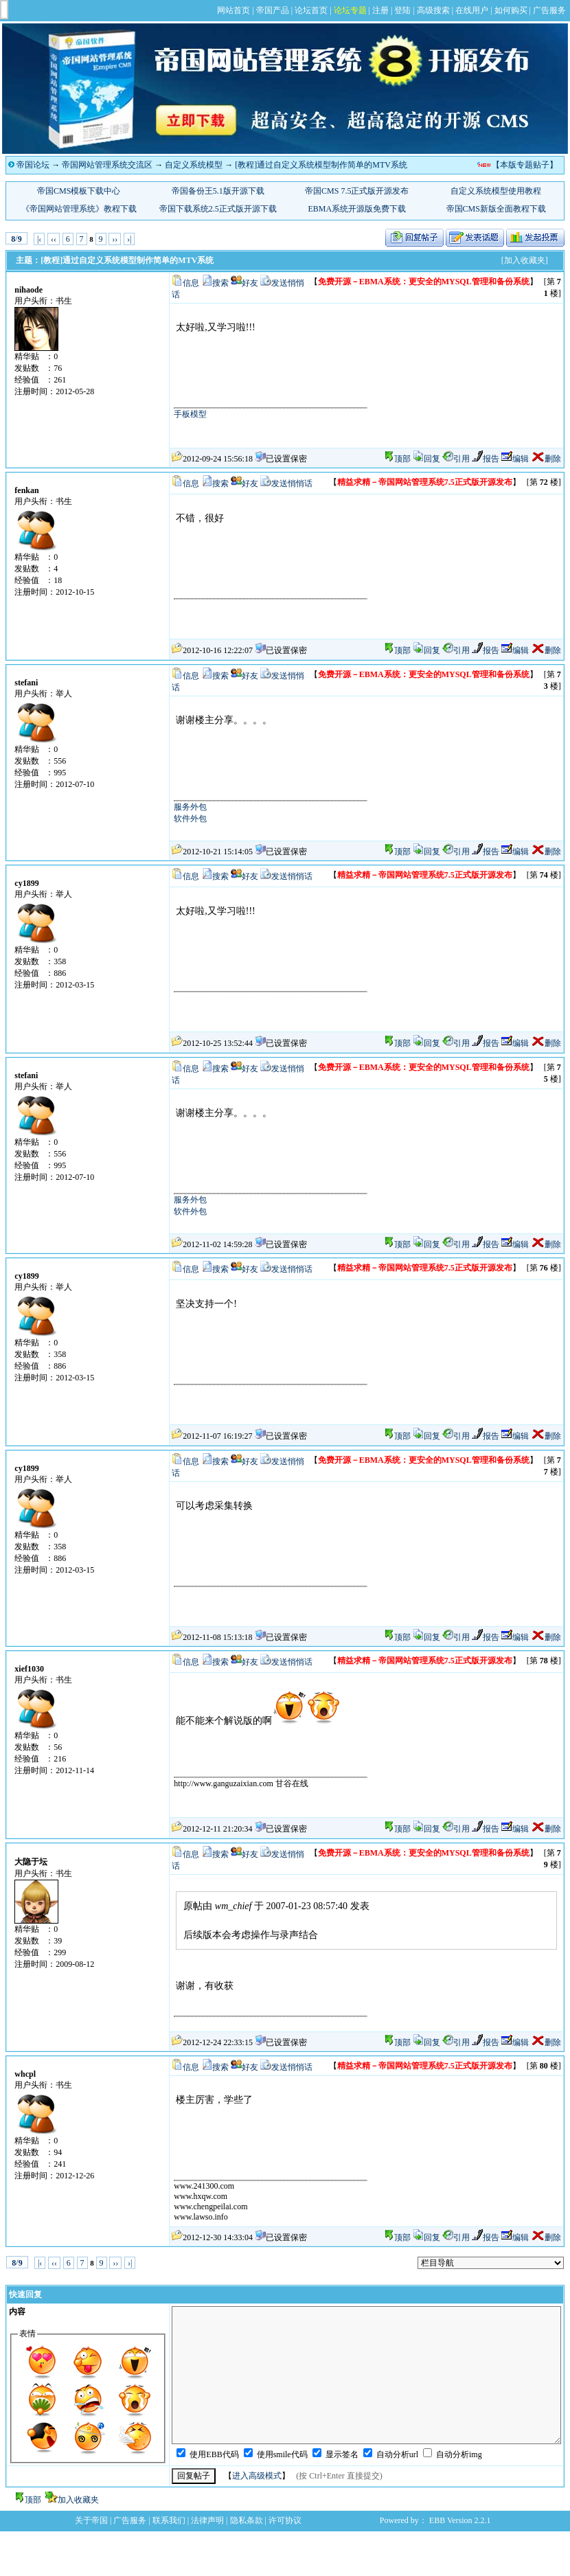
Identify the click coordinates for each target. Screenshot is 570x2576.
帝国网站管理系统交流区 (107, 165)
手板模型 (190, 414)
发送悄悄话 (291, 483)
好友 (250, 283)
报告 (485, 459)
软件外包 (190, 818)
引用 (456, 459)
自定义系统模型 (194, 165)
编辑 (515, 459)
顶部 (402, 459)
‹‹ (53, 239)
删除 (546, 459)
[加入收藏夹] (524, 260)
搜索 (220, 283)
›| (129, 239)
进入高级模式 (257, 2476)
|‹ (39, 239)
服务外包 (190, 807)
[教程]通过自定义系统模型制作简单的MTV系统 (321, 165)
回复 (426, 459)
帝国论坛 (32, 165)
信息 (191, 283)
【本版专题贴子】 (525, 165)
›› (114, 239)
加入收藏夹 (78, 2500)
